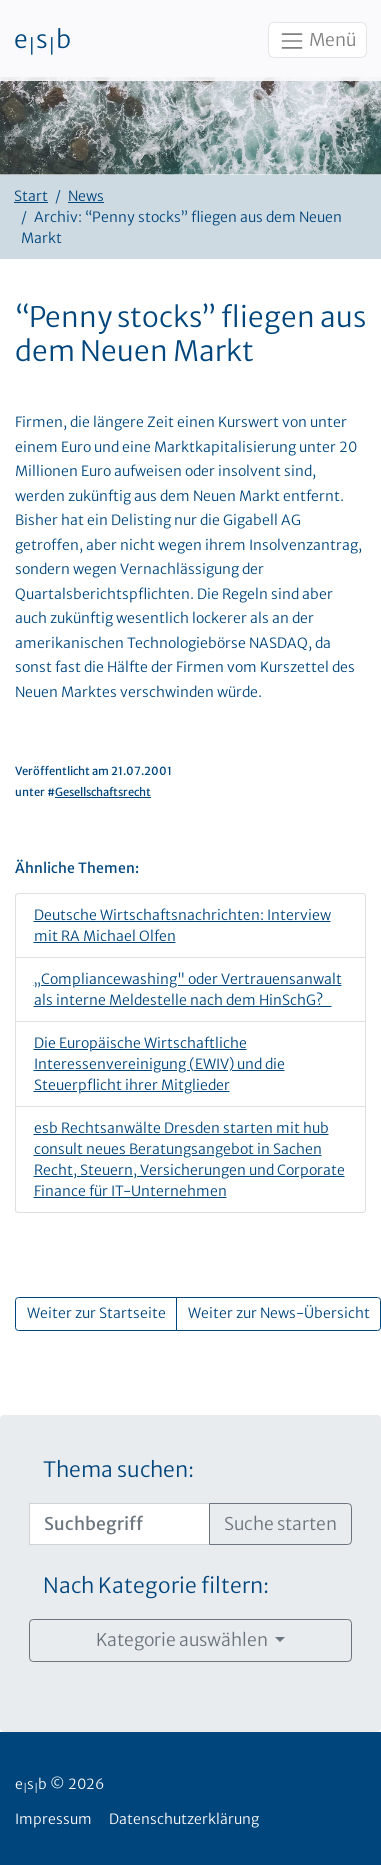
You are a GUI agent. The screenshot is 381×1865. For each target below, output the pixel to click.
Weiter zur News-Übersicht (279, 1313)
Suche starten (280, 1524)
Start (31, 196)
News (86, 196)
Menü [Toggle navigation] (317, 41)
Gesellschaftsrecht (103, 792)
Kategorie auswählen (183, 1640)
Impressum (53, 1819)
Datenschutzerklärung (184, 1819)
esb (42, 41)
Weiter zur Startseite (96, 1313)
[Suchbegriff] (119, 1524)
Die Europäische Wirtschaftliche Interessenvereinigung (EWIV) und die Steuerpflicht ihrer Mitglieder (159, 1064)
